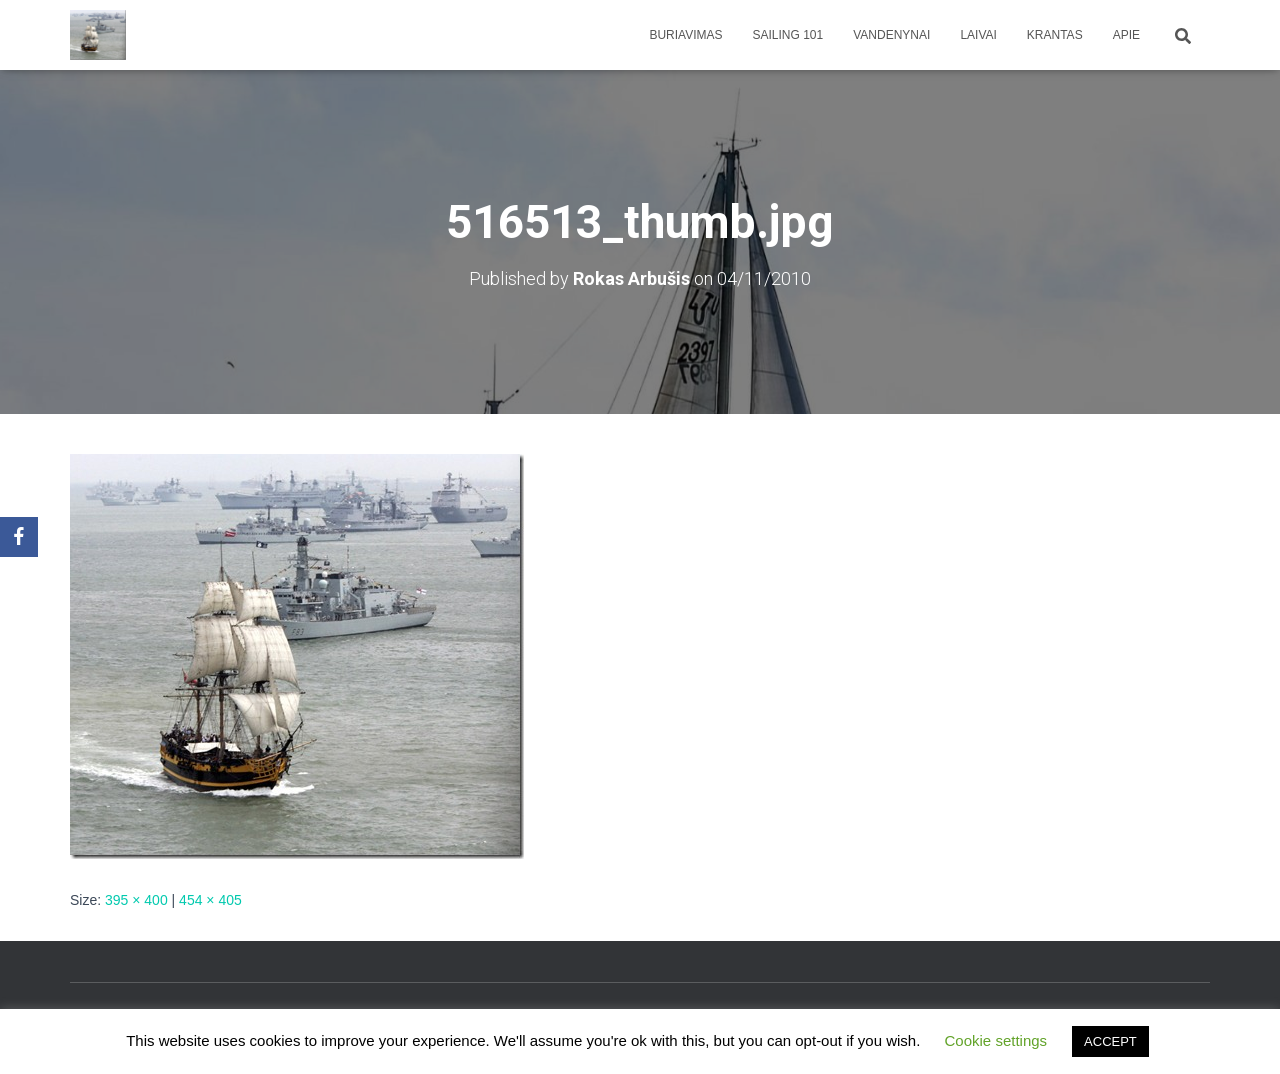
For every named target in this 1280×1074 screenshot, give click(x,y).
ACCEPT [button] (1110, 1041)
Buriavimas (685, 35)
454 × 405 (210, 900)
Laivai (978, 35)
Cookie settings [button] (996, 1040)
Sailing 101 (788, 35)
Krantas (1055, 35)
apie (1126, 35)
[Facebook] (19, 537)
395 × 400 (136, 900)
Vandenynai (891, 35)
